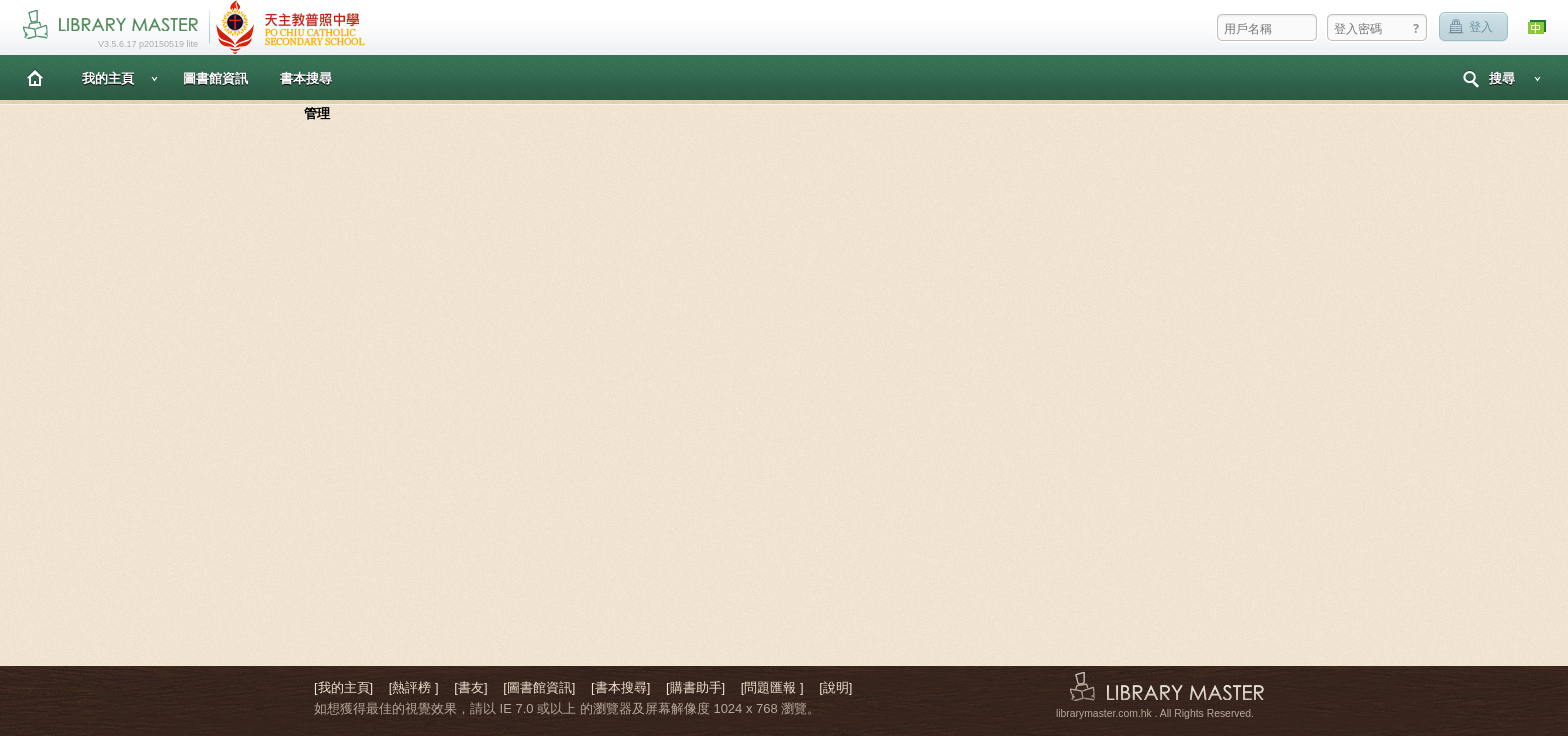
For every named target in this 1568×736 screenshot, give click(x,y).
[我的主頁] (343, 687)
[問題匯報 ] (772, 687)
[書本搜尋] (620, 687)
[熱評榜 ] (414, 687)
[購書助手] (695, 687)
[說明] (835, 687)
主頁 (35, 77)
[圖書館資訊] (539, 687)
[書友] (470, 687)
